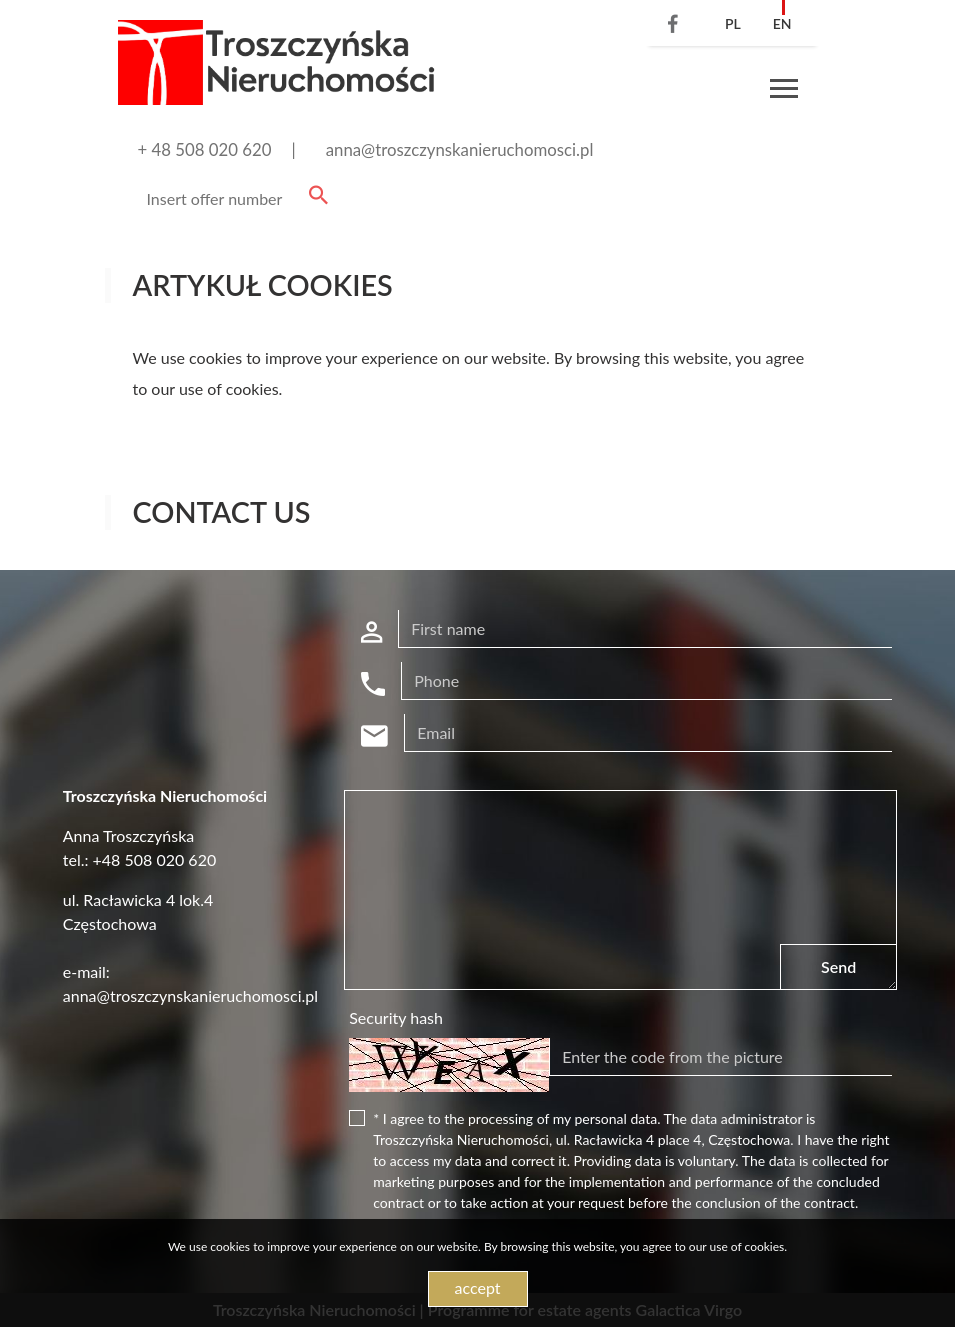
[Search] (234, 199)
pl (733, 23)
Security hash (396, 1017)
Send (838, 966)
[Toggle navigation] (784, 91)
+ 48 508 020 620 (205, 149)
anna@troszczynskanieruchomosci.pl (460, 149)
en (782, 23)
